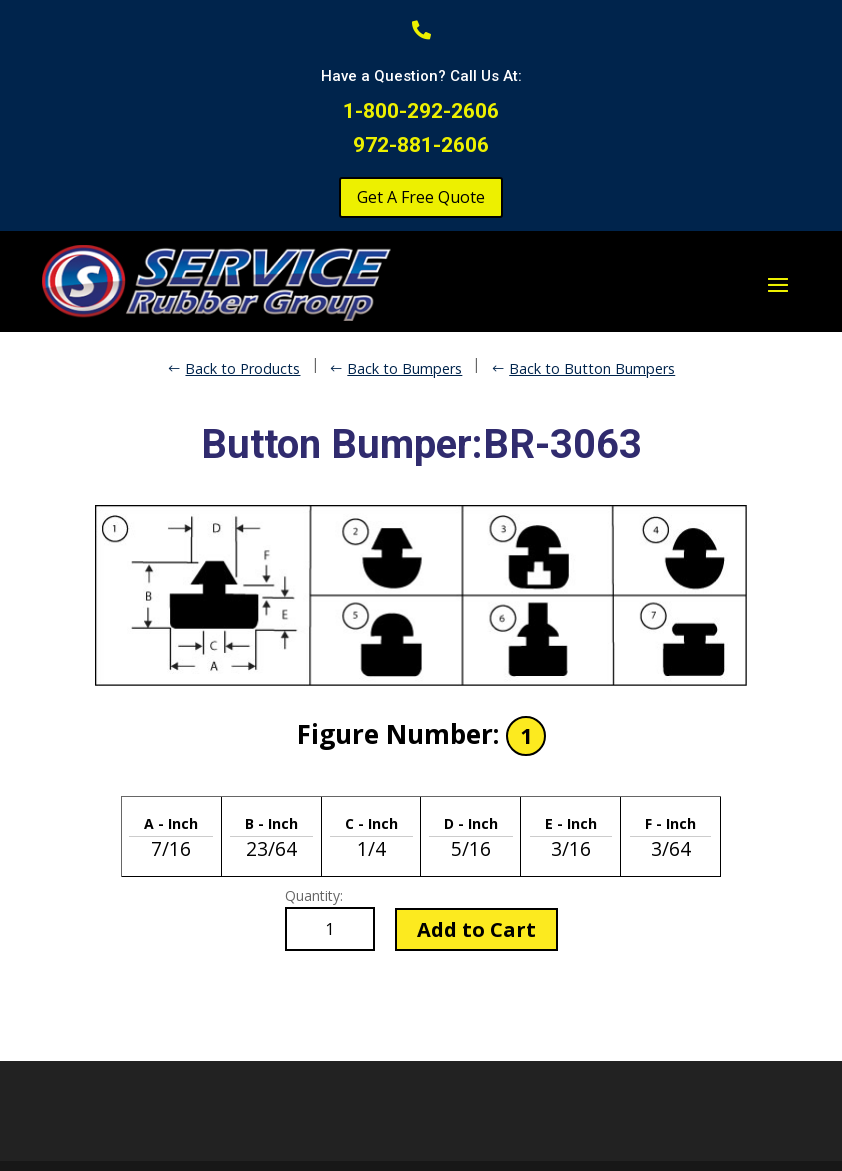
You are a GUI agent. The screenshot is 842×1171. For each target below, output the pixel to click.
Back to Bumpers (404, 368)
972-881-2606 (421, 145)
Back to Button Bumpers (592, 368)
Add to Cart (476, 929)
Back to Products (242, 368)
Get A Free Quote (421, 197)
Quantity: (314, 895)
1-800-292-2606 (421, 111)
